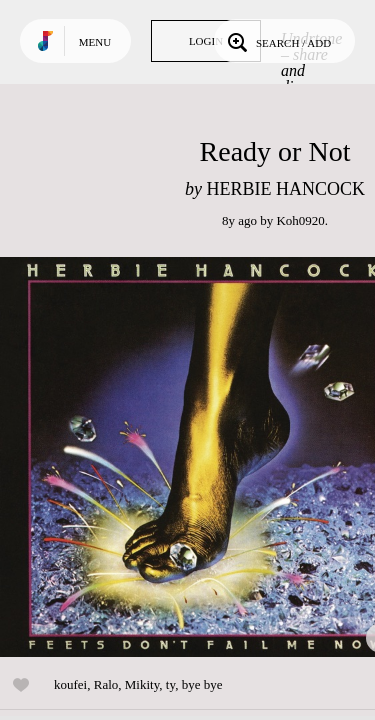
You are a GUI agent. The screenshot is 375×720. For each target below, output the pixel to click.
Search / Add (277, 41)
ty (170, 684)
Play (200, 457)
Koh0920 (300, 220)
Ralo (106, 684)
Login (206, 41)
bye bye (202, 684)
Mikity (142, 684)
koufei (70, 684)
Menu (95, 42)
